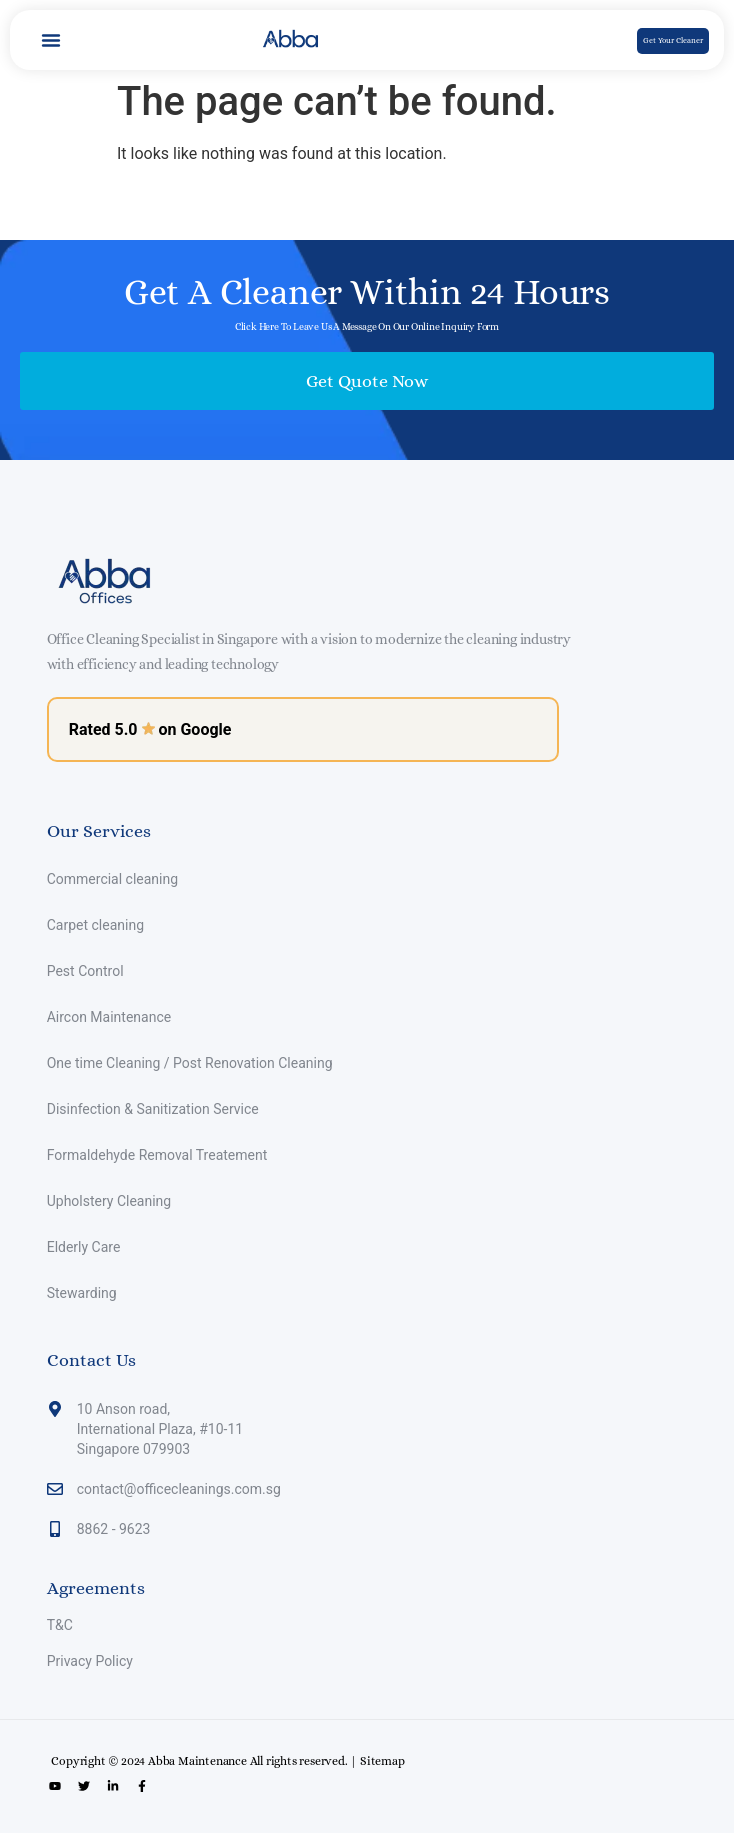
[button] (51, 40)
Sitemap (382, 1761)
